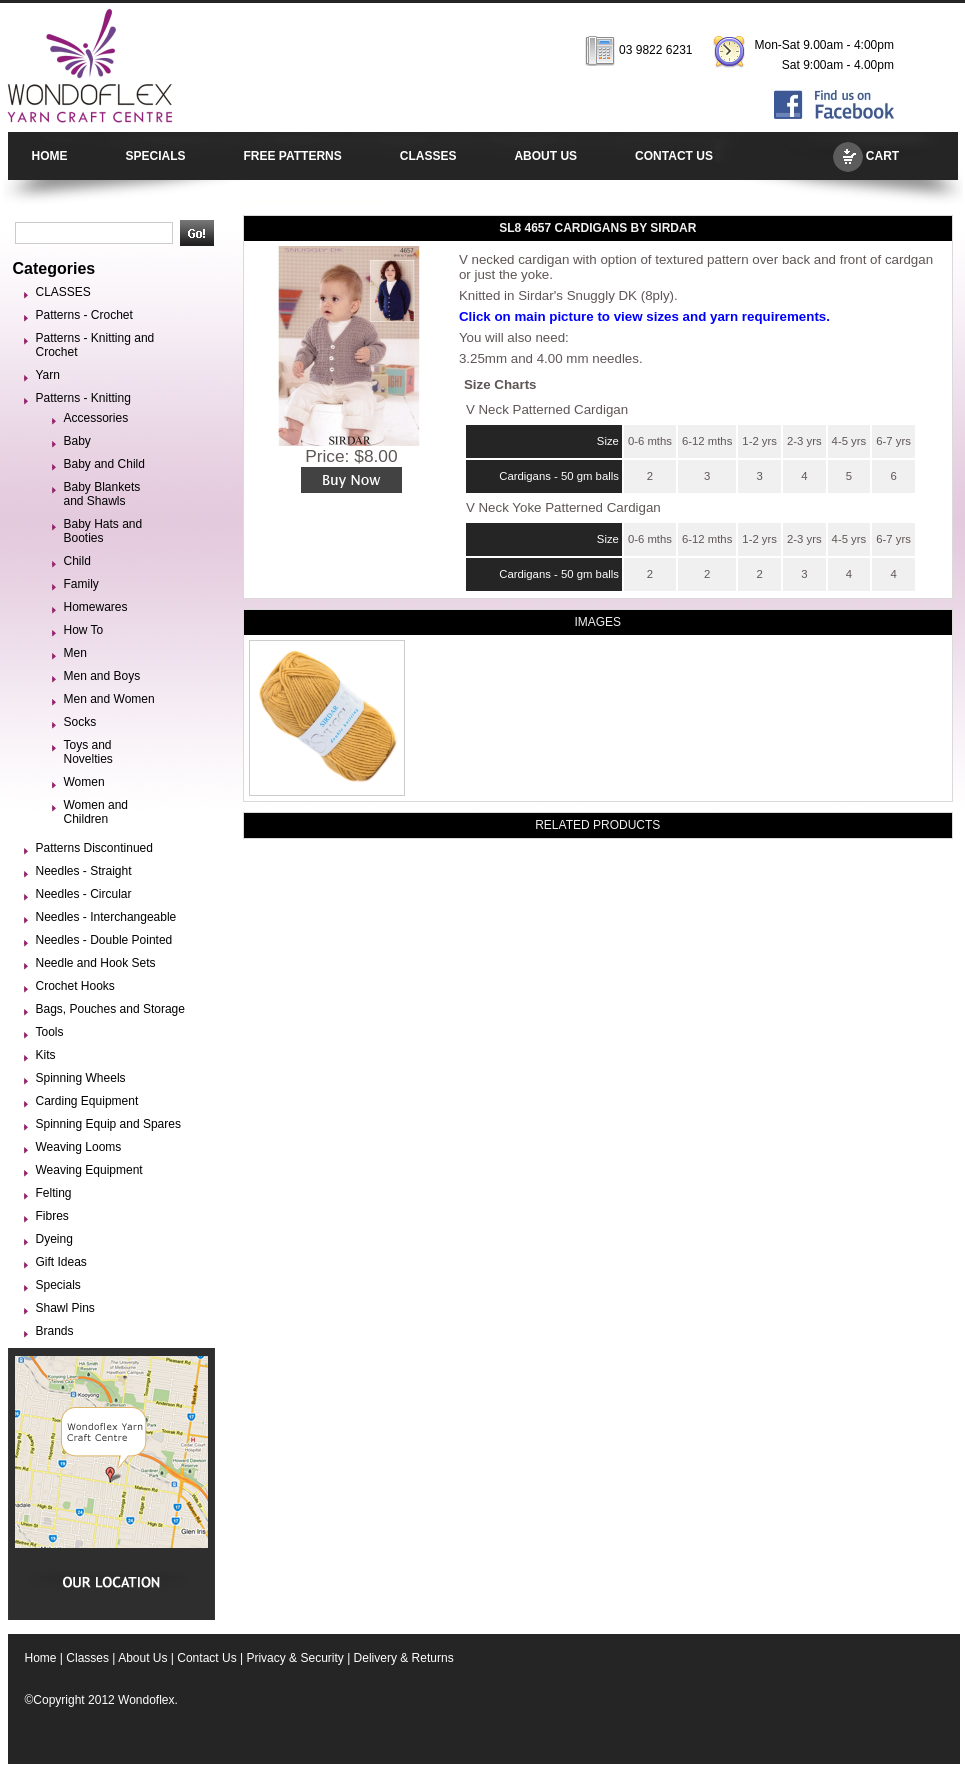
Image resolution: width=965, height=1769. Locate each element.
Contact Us (206, 1658)
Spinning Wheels (81, 1078)
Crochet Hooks (75, 986)
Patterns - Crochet (84, 315)
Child (77, 561)
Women (84, 782)
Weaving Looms (79, 1147)
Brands (55, 1331)
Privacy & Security (294, 1658)
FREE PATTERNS (293, 156)
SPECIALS (156, 156)
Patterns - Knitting (83, 398)
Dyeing (54, 1239)
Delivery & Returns (404, 1658)
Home (41, 1658)
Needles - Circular (84, 894)
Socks (80, 722)
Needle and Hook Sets (96, 963)
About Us (142, 1658)
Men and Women (109, 699)
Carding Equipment (87, 1101)
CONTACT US (674, 156)
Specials (58, 1285)
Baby (77, 441)
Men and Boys (102, 676)
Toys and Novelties (88, 752)
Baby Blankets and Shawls (102, 494)
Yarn (48, 375)
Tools (50, 1032)
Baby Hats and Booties (103, 531)
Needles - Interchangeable (106, 917)
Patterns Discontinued (94, 848)
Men (75, 653)
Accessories (96, 418)
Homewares (96, 607)
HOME (50, 156)
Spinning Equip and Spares (108, 1124)
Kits (46, 1055)
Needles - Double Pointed (104, 940)
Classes (87, 1658)
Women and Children (96, 812)
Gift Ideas (61, 1262)
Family (81, 584)
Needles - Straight (84, 871)
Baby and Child (104, 464)
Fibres (52, 1216)
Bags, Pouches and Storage (110, 1009)
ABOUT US (545, 156)
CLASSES (428, 156)
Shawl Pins (65, 1308)
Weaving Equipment (89, 1170)
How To (84, 630)
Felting (54, 1193)
